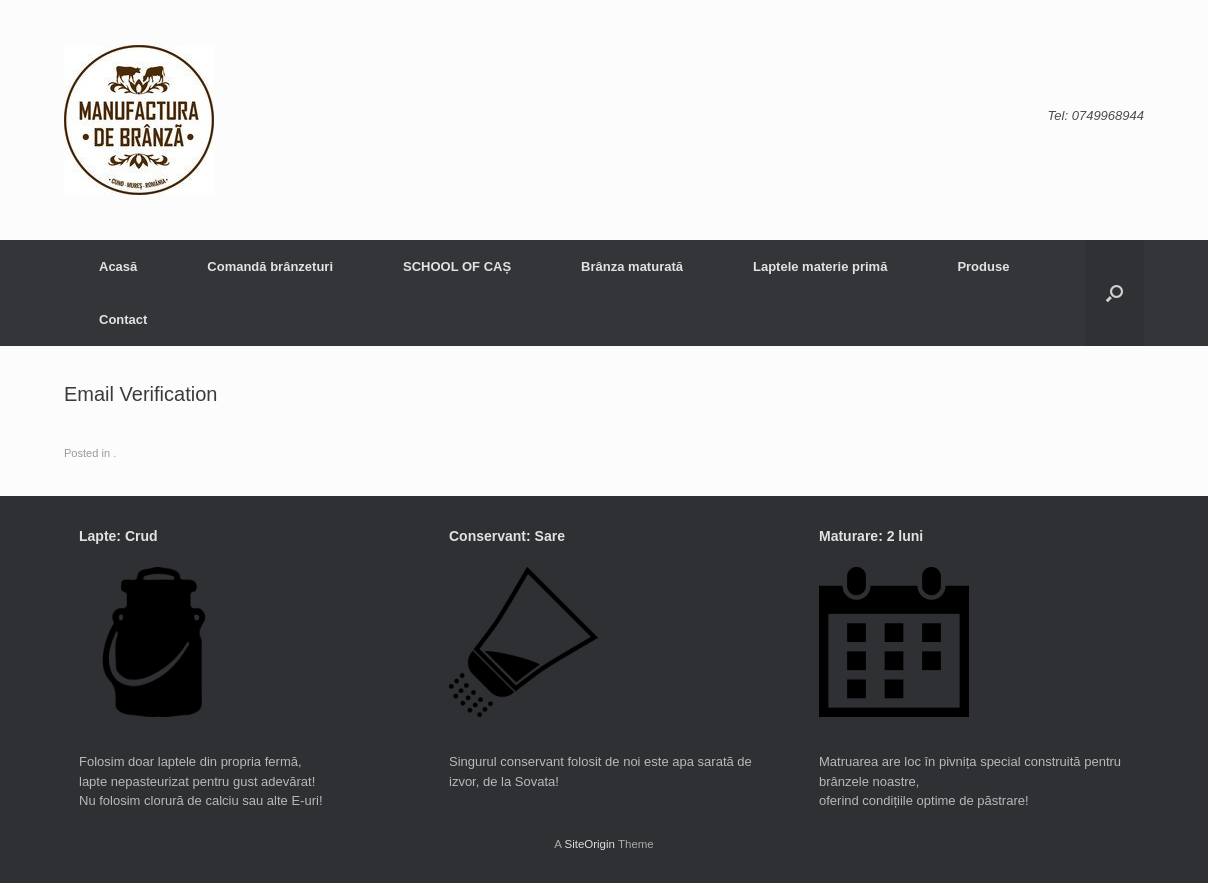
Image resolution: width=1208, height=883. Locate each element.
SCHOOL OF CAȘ (457, 266)
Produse (983, 266)
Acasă (118, 266)
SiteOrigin (589, 844)
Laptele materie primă (820, 266)
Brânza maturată (632, 266)
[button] (1114, 293)
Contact (123, 319)
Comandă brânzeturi (270, 266)
